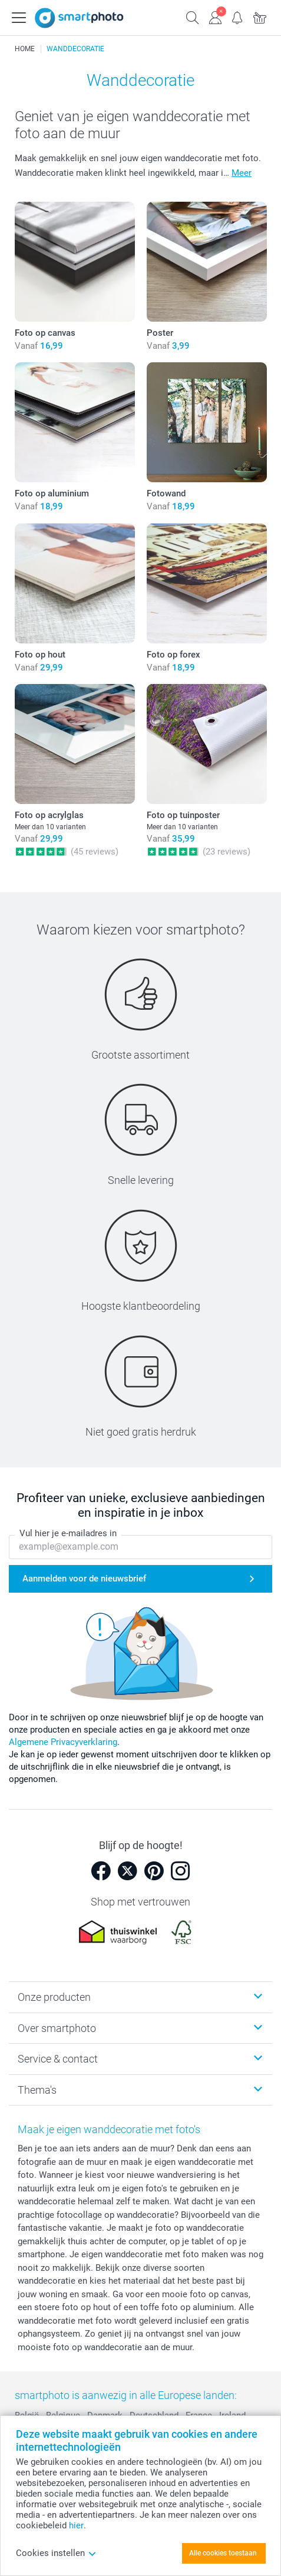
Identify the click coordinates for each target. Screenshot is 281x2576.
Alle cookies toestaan (223, 2553)
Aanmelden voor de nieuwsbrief (84, 1578)
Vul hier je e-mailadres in (68, 1534)
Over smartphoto (57, 2028)
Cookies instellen (56, 2553)
